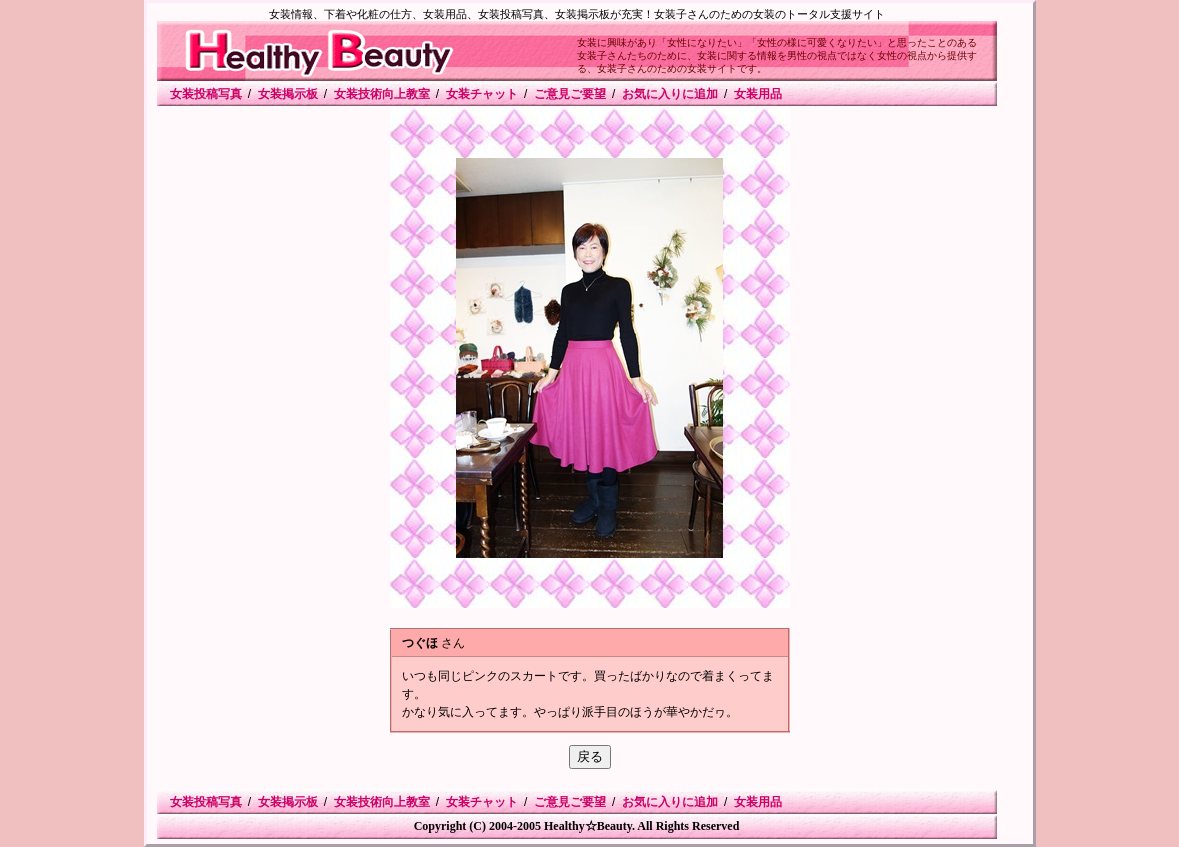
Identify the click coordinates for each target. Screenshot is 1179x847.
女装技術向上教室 (382, 94)
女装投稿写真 (206, 94)
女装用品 (758, 94)
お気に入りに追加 (670, 94)
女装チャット (482, 94)
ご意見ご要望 (570, 94)
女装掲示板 (288, 94)
